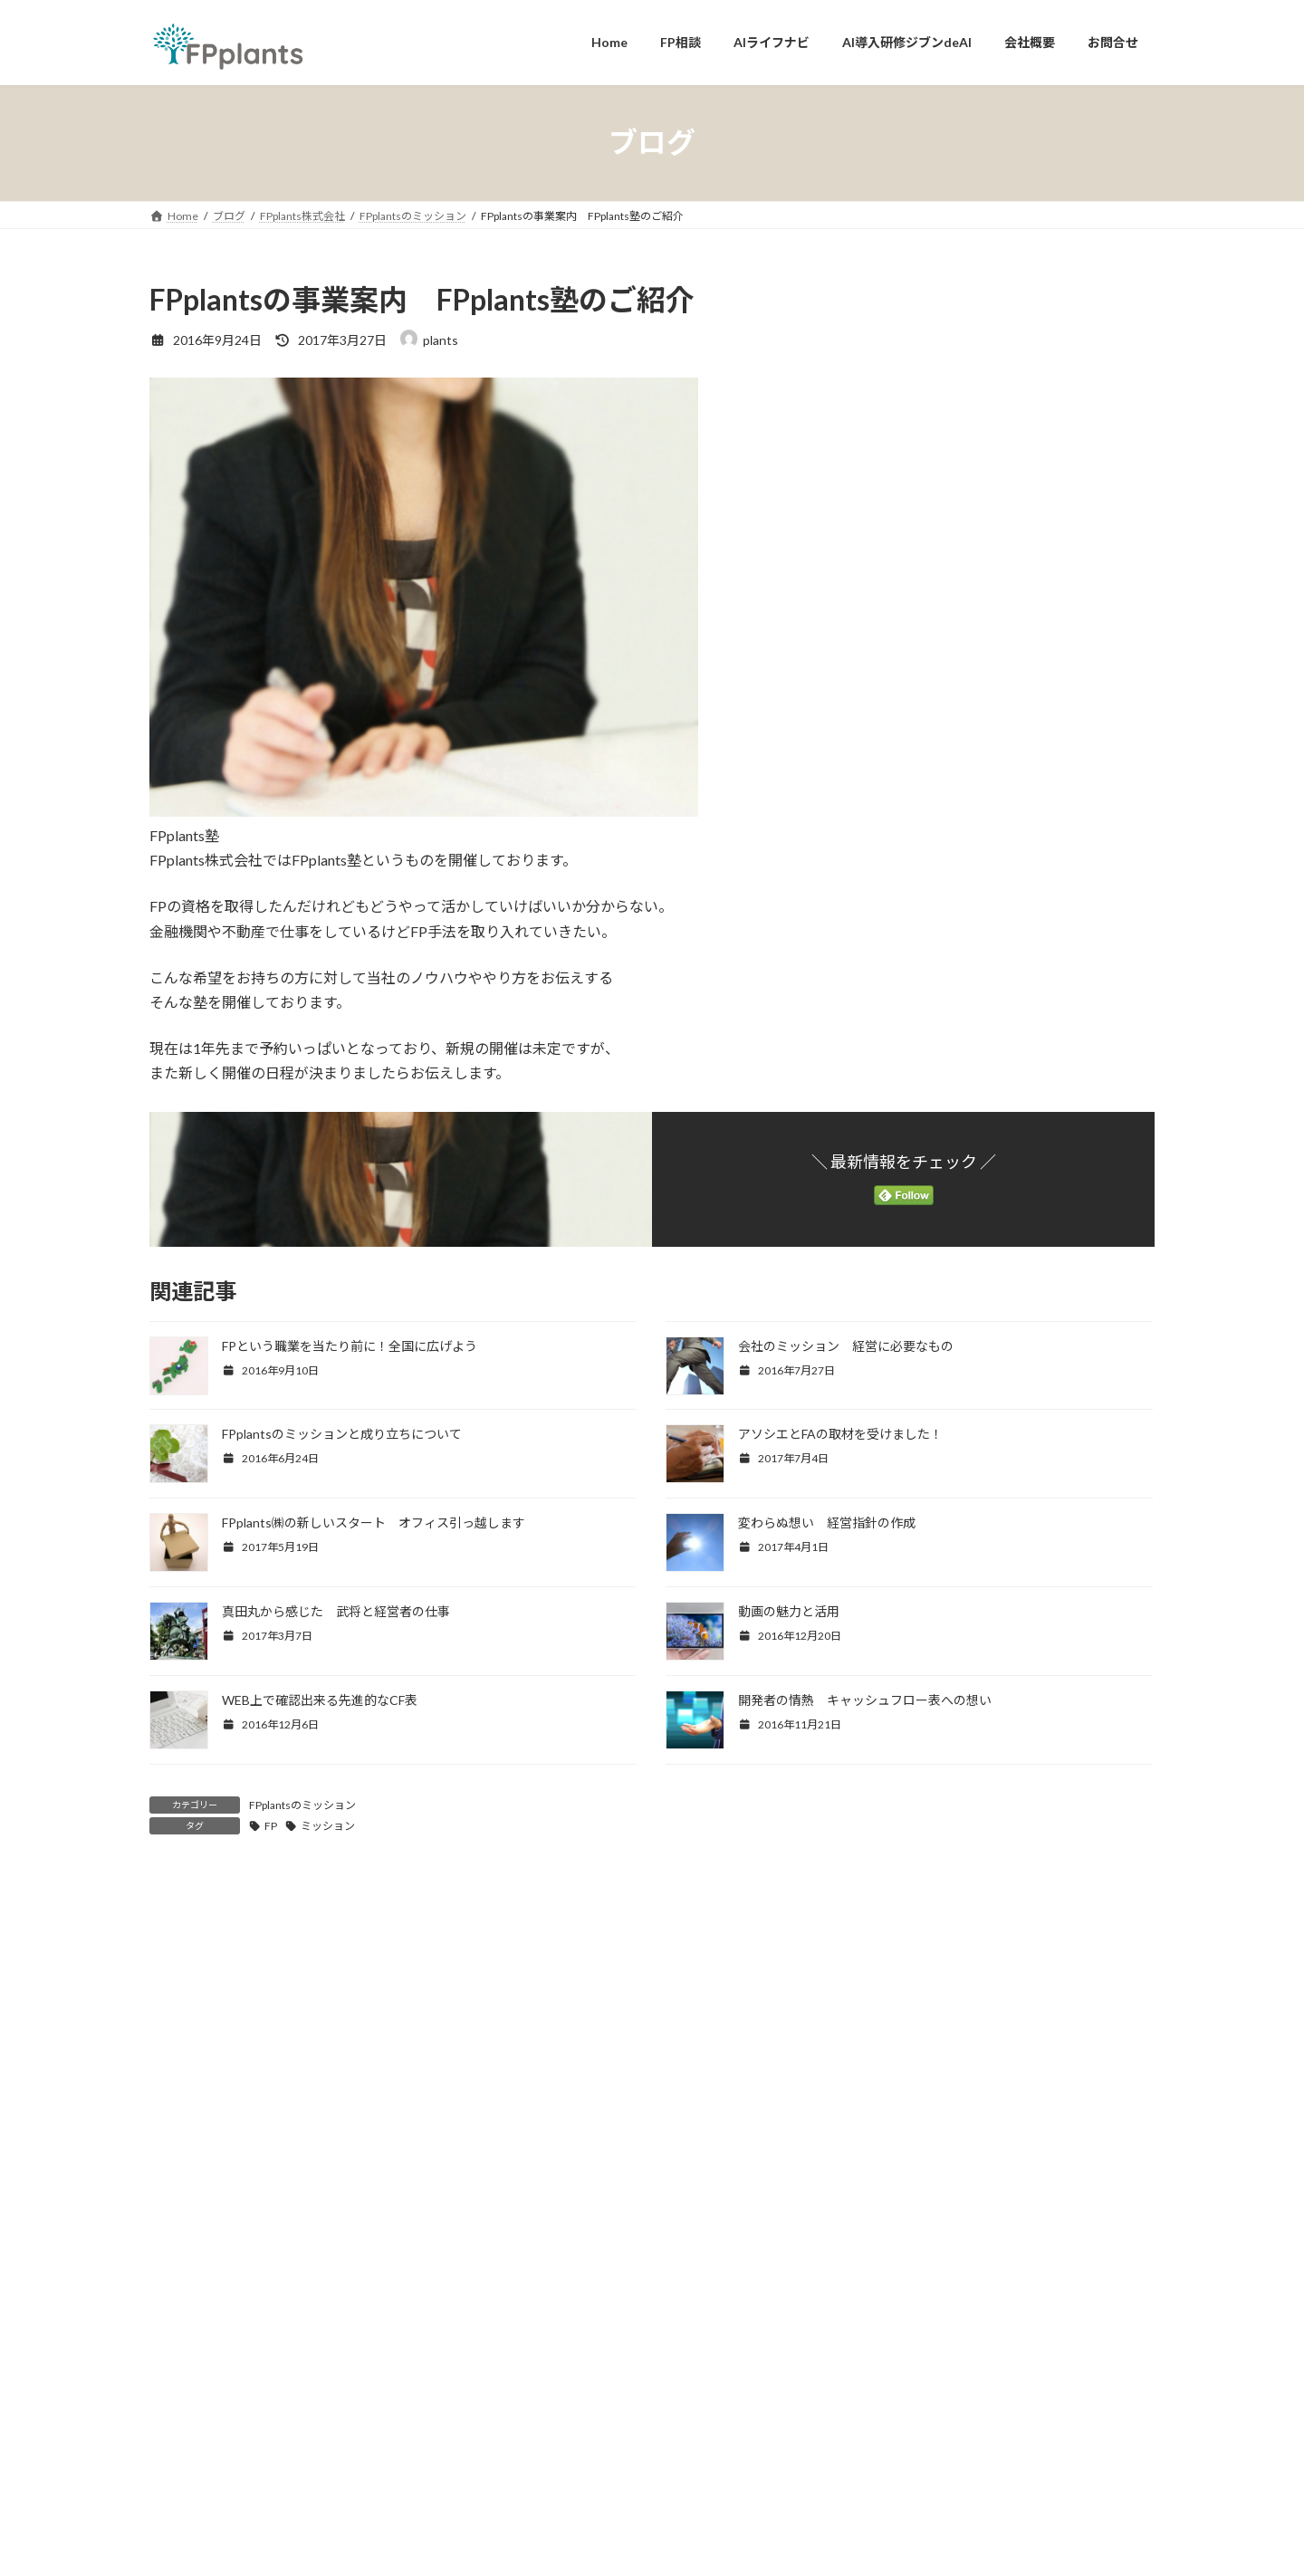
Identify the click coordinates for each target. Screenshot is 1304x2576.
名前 (172, 2230)
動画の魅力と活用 (788, 1611)
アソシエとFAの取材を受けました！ (840, 1433)
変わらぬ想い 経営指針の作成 (827, 1522)
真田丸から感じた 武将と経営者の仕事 (336, 1611)
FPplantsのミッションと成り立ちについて (342, 1433)
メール (179, 2325)
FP (270, 1826)
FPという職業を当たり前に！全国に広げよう (349, 1346)
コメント (187, 1986)
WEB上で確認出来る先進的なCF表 (319, 1700)
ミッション (328, 1826)
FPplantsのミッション (302, 1805)
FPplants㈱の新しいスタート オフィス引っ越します (373, 1522)
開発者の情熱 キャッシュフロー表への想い (865, 1700)
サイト (171, 2420)
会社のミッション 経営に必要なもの (846, 1346)
